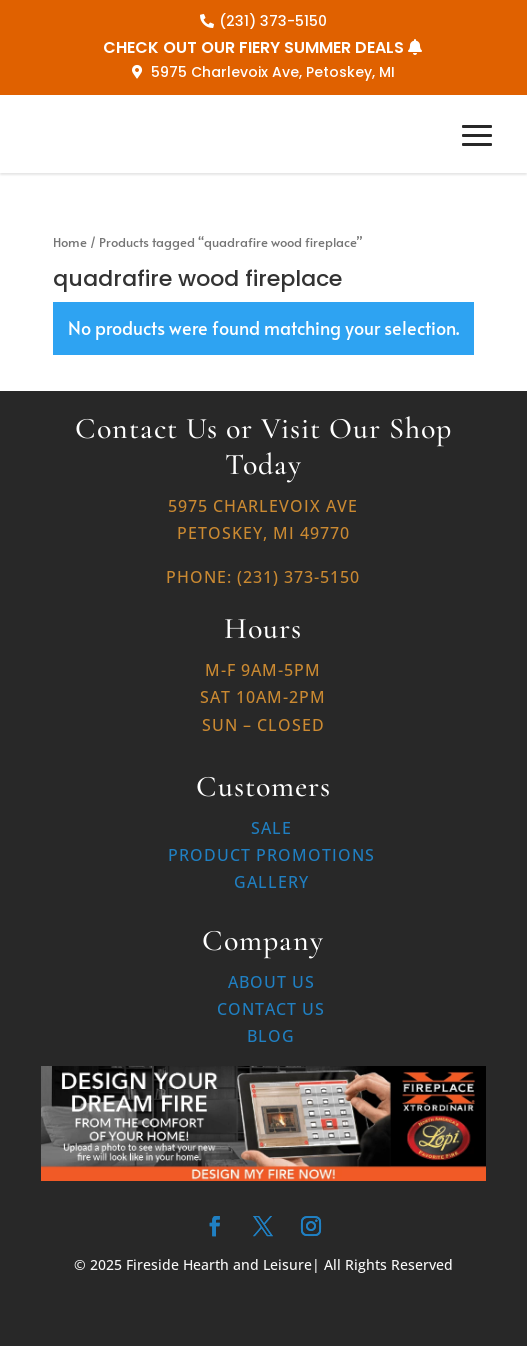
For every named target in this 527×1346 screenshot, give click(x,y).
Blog (271, 1036)
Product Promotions (271, 855)
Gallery (271, 882)
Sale (271, 828)
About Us (271, 982)
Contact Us (271, 1009)
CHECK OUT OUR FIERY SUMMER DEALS (253, 47)
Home (70, 242)
